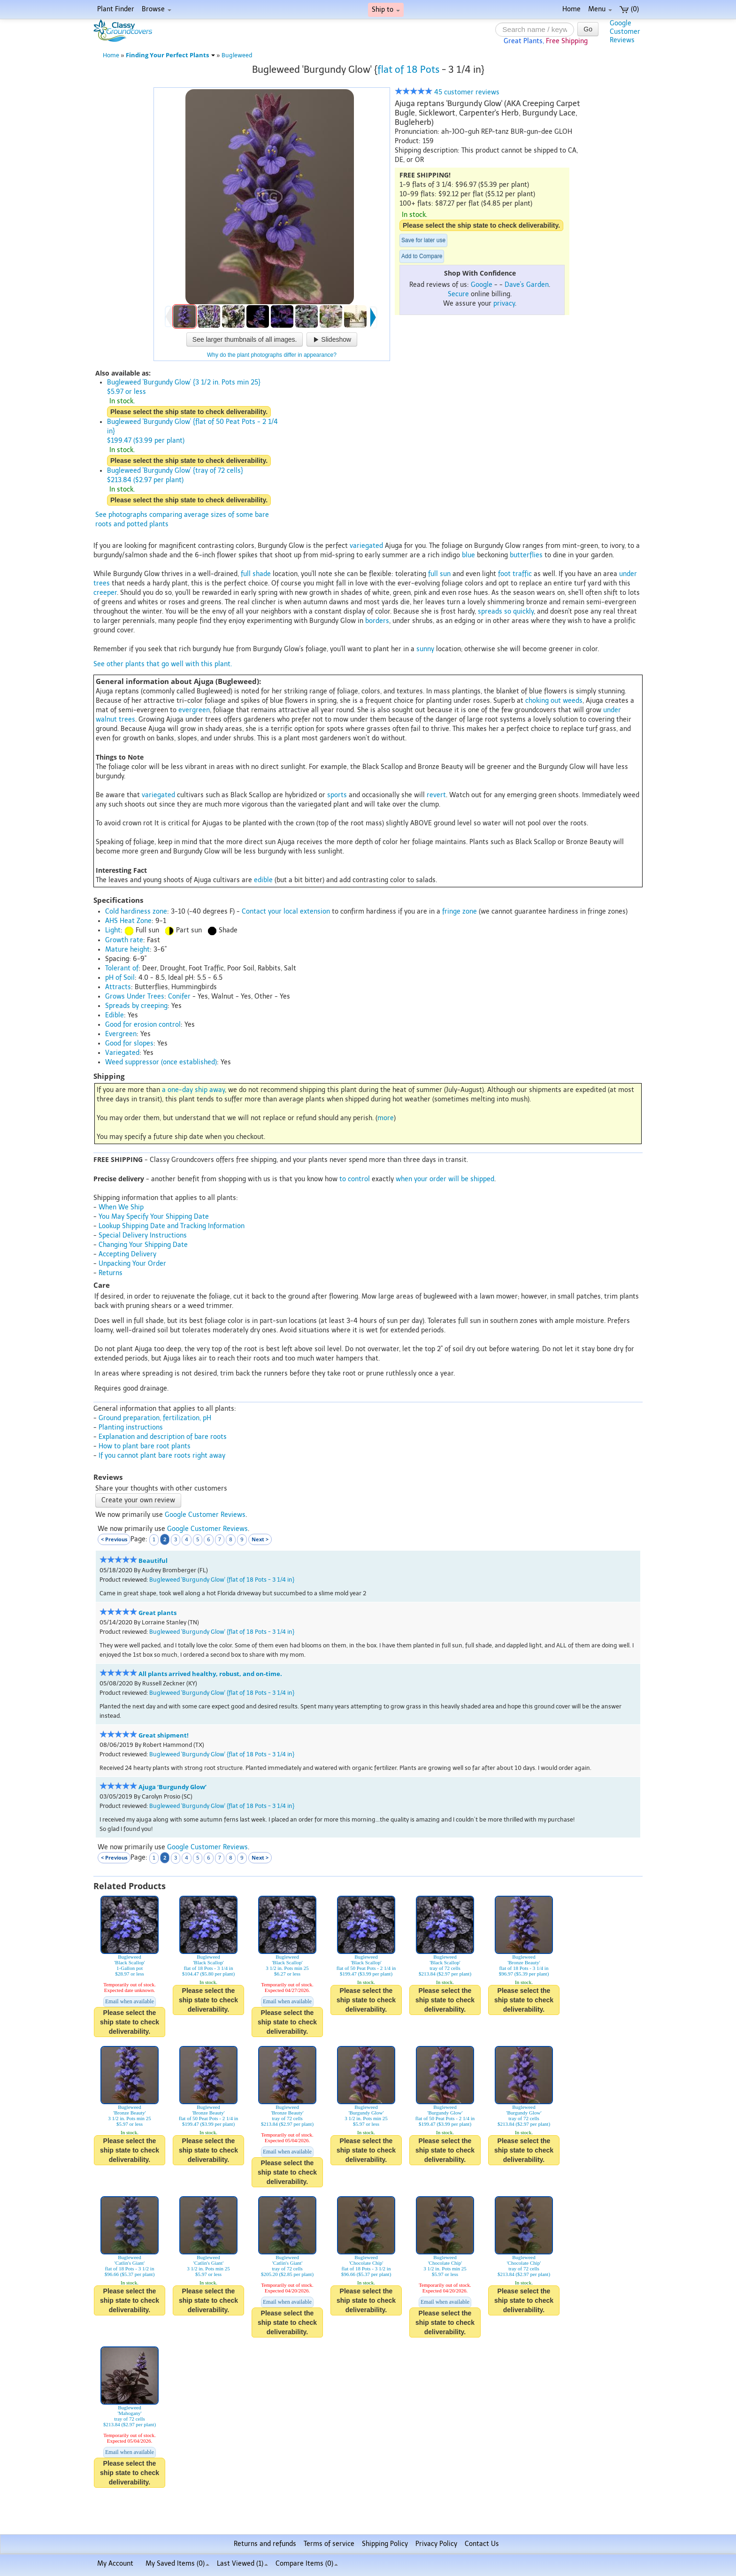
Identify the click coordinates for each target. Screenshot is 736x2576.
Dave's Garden (527, 285)
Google (481, 285)
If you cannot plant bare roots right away (162, 1456)
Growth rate (124, 940)
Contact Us (482, 2544)
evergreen (194, 710)
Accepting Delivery (127, 1254)
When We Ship (121, 1207)
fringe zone (459, 911)
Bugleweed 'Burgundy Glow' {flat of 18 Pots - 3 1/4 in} (221, 1579)
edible (263, 880)
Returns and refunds (265, 2544)
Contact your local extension (286, 911)
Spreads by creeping (136, 1006)
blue (468, 555)
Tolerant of (121, 968)
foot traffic (515, 574)
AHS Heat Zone (128, 921)
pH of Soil (120, 978)
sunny (425, 649)
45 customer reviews (447, 92)
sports (337, 795)
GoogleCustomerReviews (625, 31)
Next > (260, 1539)
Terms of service (329, 2544)
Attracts (118, 987)
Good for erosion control (143, 1025)
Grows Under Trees (134, 996)
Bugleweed (237, 55)
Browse (156, 9)
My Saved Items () (177, 2564)
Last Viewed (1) (242, 2564)
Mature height (127, 950)
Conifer (179, 996)
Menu (600, 9)
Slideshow (332, 339)
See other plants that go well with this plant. (162, 664)
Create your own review (138, 1500)
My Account (115, 2564)
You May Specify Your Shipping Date (154, 1217)
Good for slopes (129, 1043)
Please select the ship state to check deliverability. (481, 225)
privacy (504, 304)
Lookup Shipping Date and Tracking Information (172, 1226)
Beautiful (153, 1561)
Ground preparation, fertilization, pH (155, 1418)
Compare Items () (307, 2564)
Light (113, 930)
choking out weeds (554, 701)
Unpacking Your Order (132, 1264)
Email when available (129, 2001)
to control (354, 1179)
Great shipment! (163, 1735)
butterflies (526, 555)
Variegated (122, 1053)
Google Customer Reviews (205, 1515)
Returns (111, 1273)
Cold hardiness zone (136, 911)
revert (436, 795)
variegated (366, 546)
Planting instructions (131, 1427)
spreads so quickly (506, 611)
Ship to (386, 10)
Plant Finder (115, 9)
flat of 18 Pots (408, 69)
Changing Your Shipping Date (143, 1245)
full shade (256, 574)
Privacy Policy (436, 2544)
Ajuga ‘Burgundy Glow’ (172, 1787)
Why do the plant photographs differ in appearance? (272, 355)
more (385, 1118)
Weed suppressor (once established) (161, 1062)
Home (571, 9)
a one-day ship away (193, 1090)
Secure (458, 294)
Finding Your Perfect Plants (170, 55)
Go (587, 29)
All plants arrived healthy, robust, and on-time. (210, 1674)
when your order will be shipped (445, 1179)
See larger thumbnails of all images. (244, 339)
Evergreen (121, 1034)
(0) (629, 9)
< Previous (114, 1539)
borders (377, 621)
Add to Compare (421, 256)
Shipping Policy (385, 2544)
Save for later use (423, 240)
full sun (439, 574)
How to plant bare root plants (145, 1446)
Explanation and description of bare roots (163, 1437)
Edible (114, 1015)
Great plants (157, 1613)
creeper (105, 593)
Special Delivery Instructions (143, 1235)
